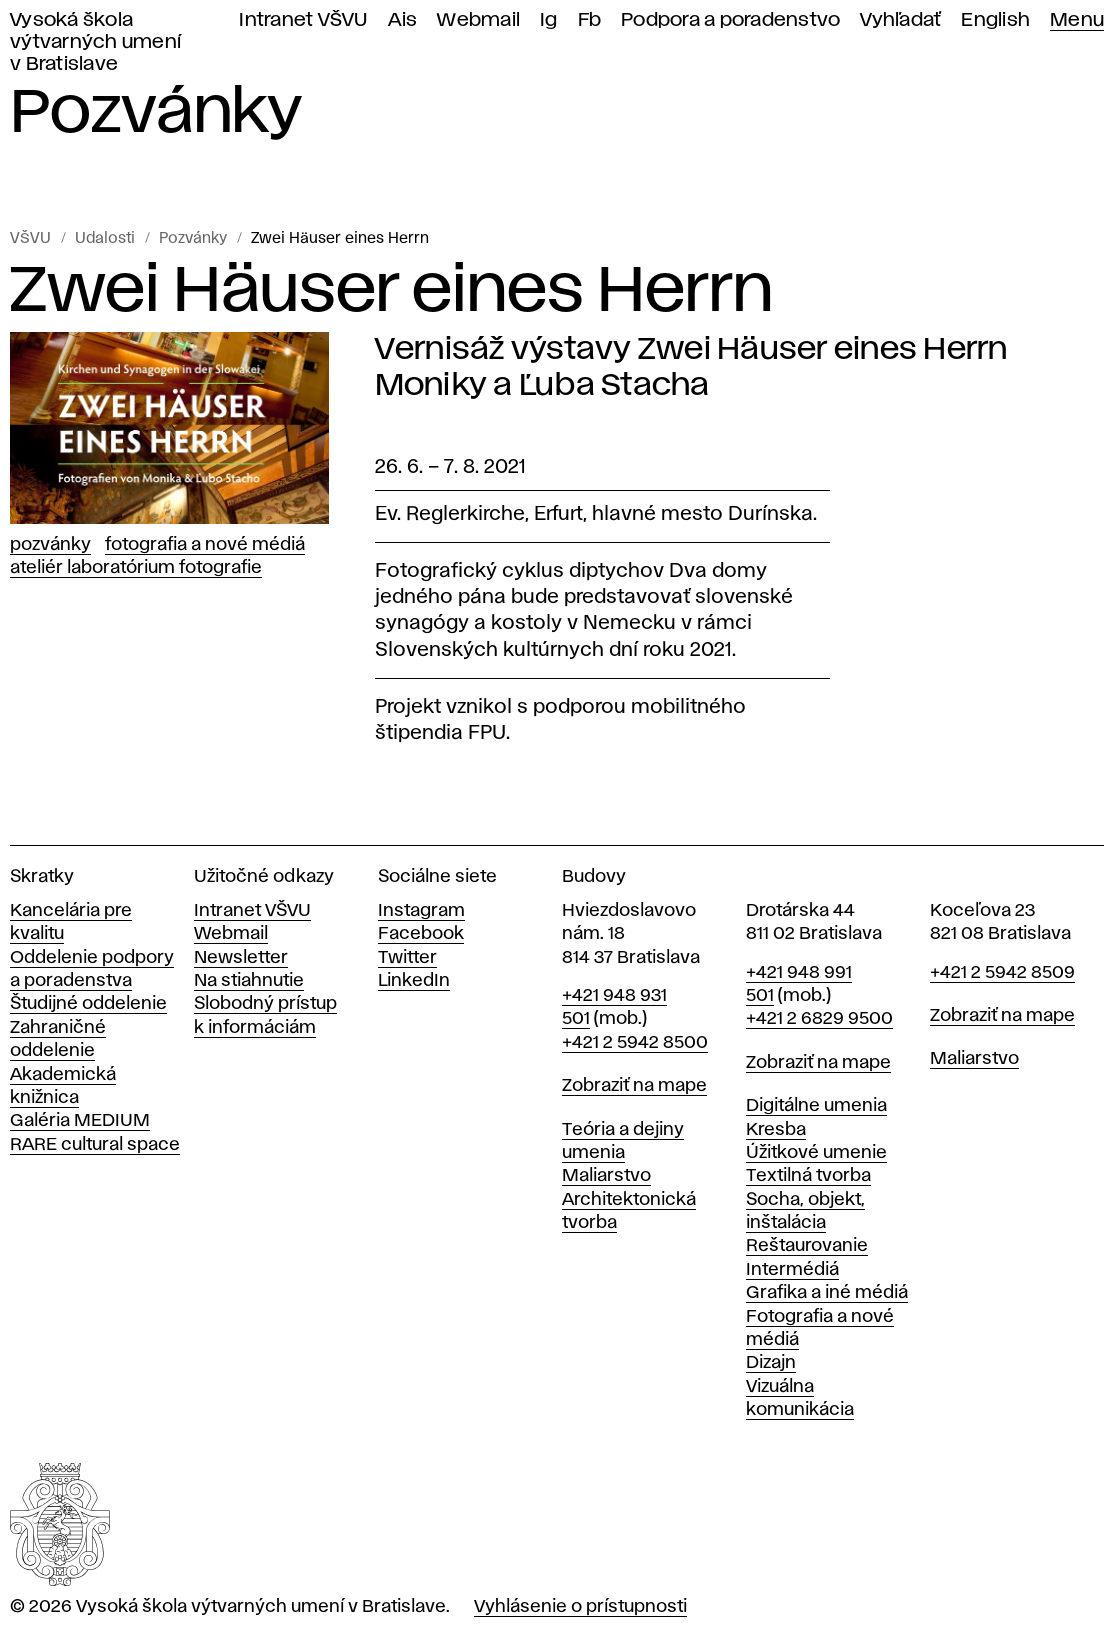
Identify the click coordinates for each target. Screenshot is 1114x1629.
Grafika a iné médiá (827, 1293)
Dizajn (771, 1363)
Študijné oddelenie (88, 1004)
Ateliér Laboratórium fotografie (136, 568)
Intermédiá (792, 1270)
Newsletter (241, 958)
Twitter (407, 958)
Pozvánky (193, 239)
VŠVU (30, 239)
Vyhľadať (900, 20)
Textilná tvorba (808, 1176)
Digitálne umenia (816, 1106)
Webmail (478, 20)
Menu (1077, 20)
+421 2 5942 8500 (635, 1043)
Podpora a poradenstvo (730, 20)
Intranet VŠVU (303, 20)
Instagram (421, 911)
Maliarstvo (606, 1176)
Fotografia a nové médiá (205, 545)
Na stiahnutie (249, 981)
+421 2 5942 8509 (1002, 973)
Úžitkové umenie (816, 1153)
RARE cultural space (95, 1145)
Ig (549, 20)
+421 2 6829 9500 (819, 1019)
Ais (403, 20)
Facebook (421, 934)
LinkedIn (414, 981)
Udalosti (105, 239)
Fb (590, 20)
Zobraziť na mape (634, 1086)
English (995, 20)
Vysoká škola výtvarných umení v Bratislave (95, 42)
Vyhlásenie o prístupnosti (580, 1607)
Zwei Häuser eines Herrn (340, 239)
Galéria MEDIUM (80, 1121)
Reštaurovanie (807, 1246)
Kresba (776, 1130)
